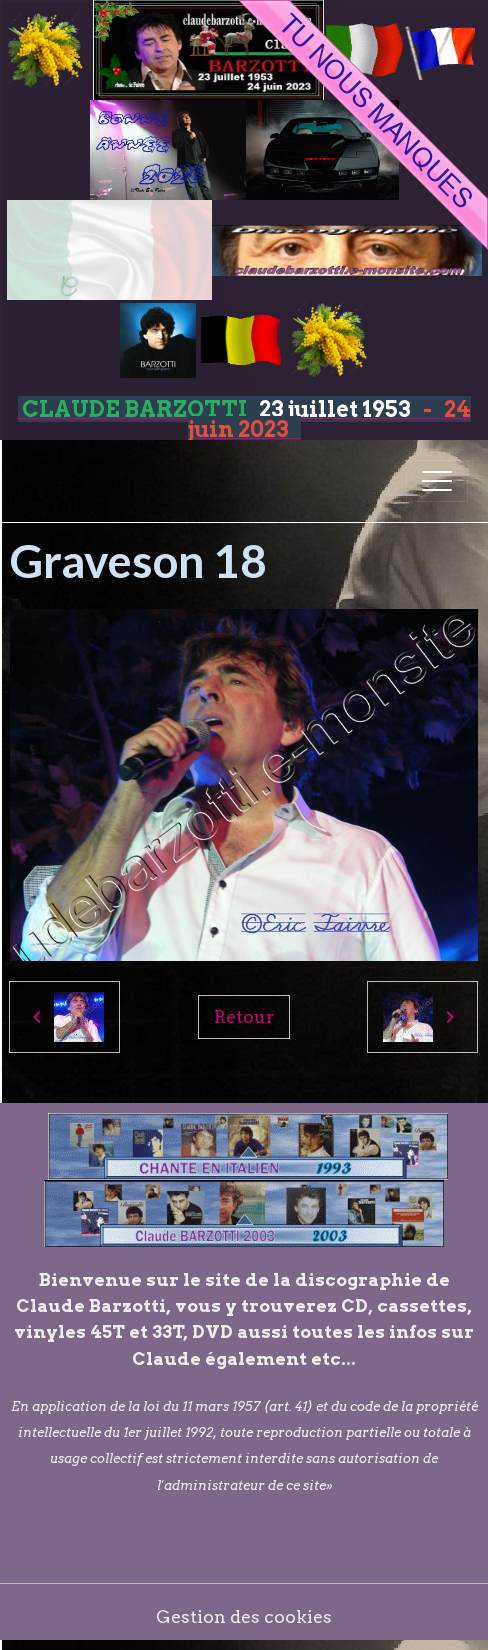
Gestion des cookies (244, 1616)
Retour (244, 1016)
